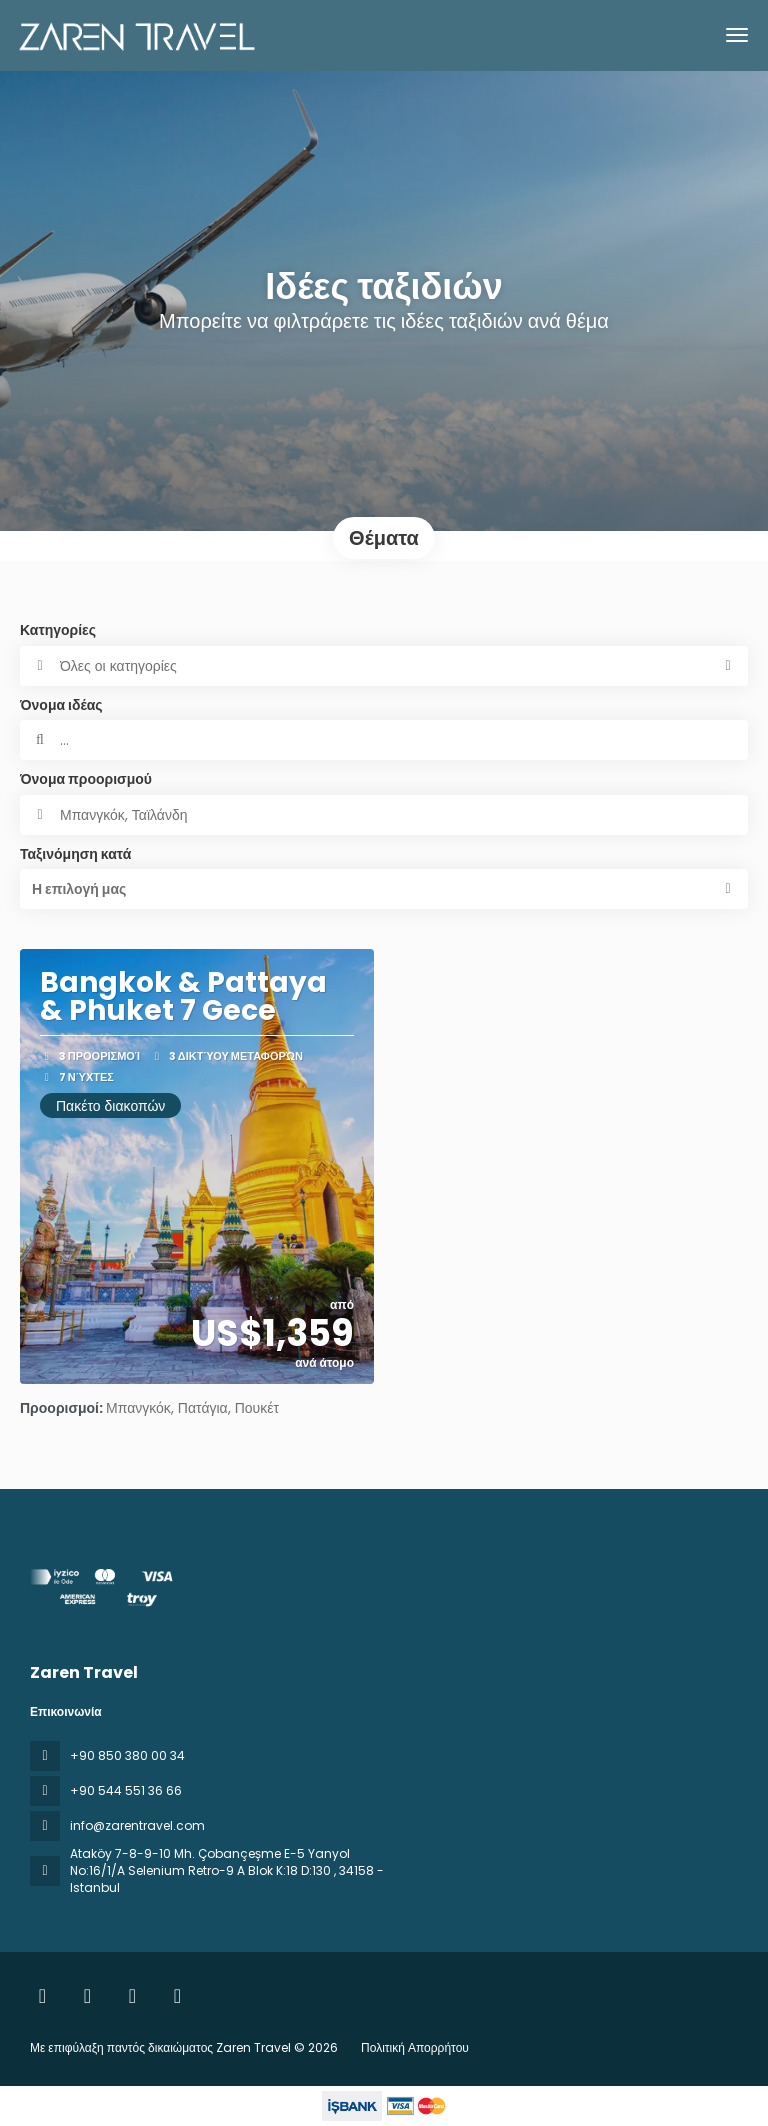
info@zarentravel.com (137, 1825)
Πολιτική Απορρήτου (415, 2047)
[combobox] (384, 815)
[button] (384, 889)
